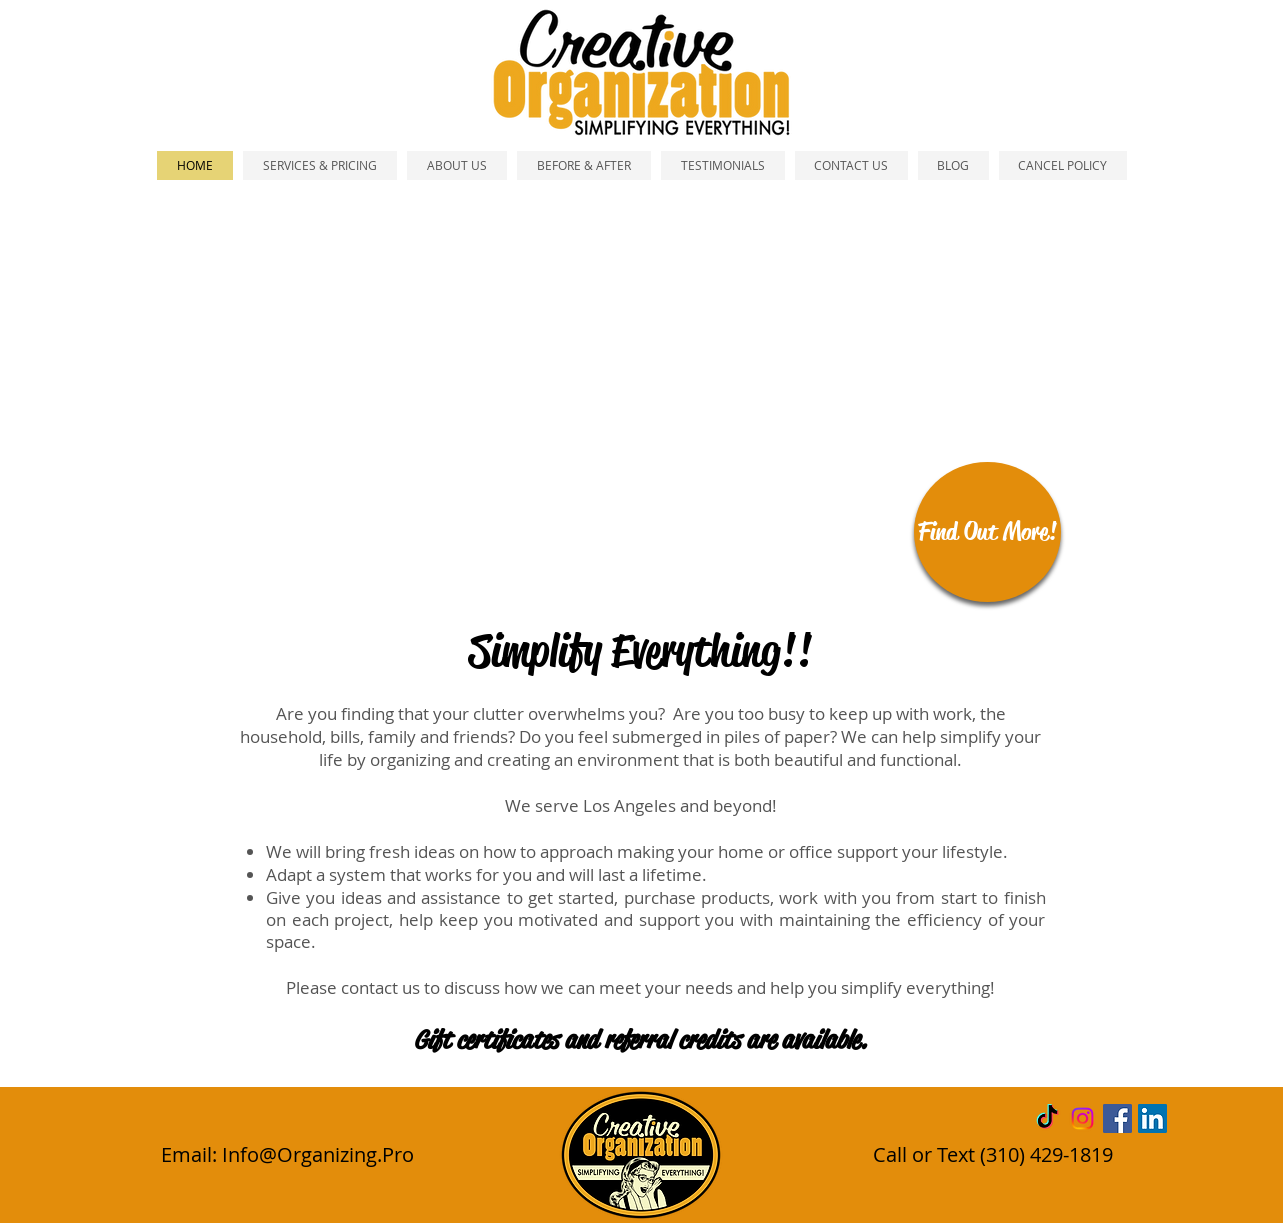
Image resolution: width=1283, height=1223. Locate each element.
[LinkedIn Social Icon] (1152, 1118)
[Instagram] (1082, 1118)
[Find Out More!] (987, 532)
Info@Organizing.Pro (318, 1154)
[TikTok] (1047, 1118)
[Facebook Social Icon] (1117, 1118)
